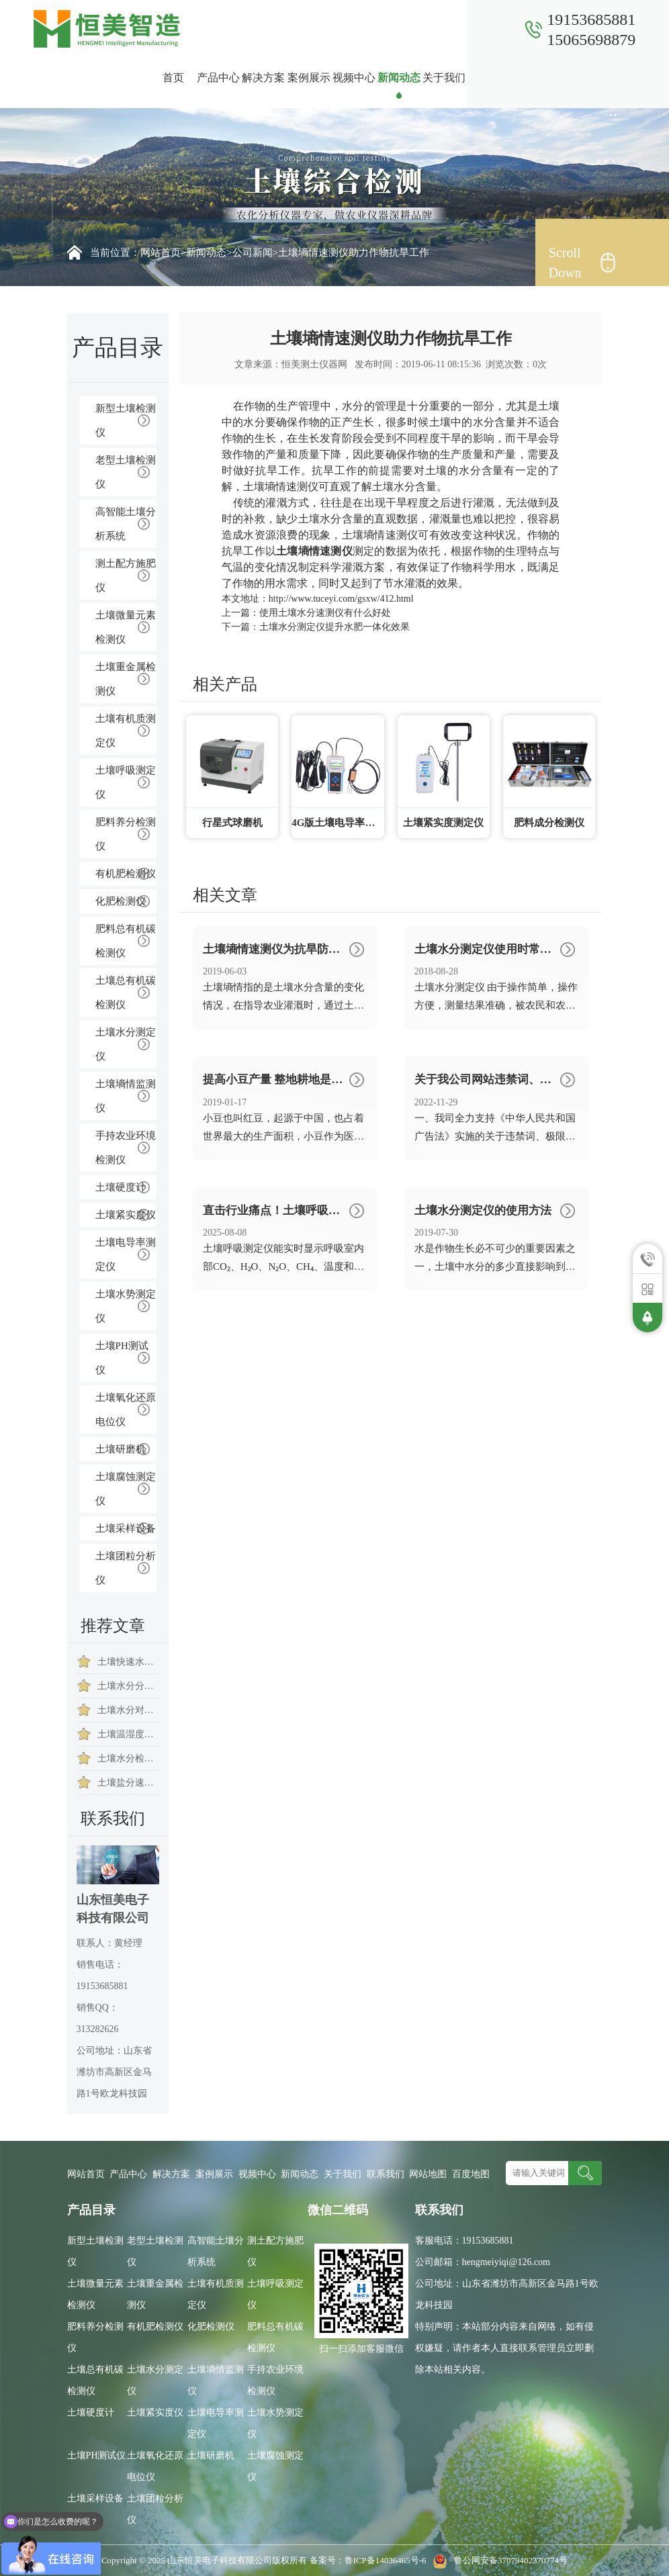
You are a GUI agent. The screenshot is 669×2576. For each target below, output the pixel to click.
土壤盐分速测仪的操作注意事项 (128, 1783)
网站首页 (160, 252)
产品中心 (218, 77)
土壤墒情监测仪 (125, 1095)
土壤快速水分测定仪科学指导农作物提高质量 (128, 1662)
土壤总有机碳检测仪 (125, 992)
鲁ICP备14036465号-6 (387, 2560)
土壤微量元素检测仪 (125, 627)
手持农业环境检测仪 (125, 1147)
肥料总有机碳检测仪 (125, 940)
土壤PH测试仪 (121, 1357)
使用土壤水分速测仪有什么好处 (325, 613)
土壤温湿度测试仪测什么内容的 (128, 1734)
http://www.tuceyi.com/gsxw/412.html (341, 599)
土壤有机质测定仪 (125, 730)
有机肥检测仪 (125, 873)
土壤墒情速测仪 (280, 486)
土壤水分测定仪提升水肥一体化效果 (334, 627)
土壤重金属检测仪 (125, 678)
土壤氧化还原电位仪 (125, 1409)
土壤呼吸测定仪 (125, 782)
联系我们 (489, 77)
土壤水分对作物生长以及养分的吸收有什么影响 (128, 1710)
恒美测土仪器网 (314, 364)
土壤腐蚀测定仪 (125, 1488)
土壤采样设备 (125, 1528)
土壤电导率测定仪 (125, 1254)
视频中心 (353, 77)
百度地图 (471, 2174)
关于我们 (443, 77)
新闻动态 (398, 77)
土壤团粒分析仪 (125, 1568)
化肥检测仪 (120, 901)
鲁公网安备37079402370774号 (498, 2560)
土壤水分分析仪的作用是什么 (128, 1686)
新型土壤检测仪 (125, 420)
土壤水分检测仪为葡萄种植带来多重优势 (128, 1758)
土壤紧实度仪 (125, 1214)
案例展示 (308, 77)
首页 (173, 77)
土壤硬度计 (120, 1187)
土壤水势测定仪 (125, 1306)
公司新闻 (252, 252)
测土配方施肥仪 (125, 575)
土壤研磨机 (120, 1449)
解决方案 (263, 77)
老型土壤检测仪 (125, 472)
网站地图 (428, 2174)
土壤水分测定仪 (125, 1044)
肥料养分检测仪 (125, 834)
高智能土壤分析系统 (125, 523)
